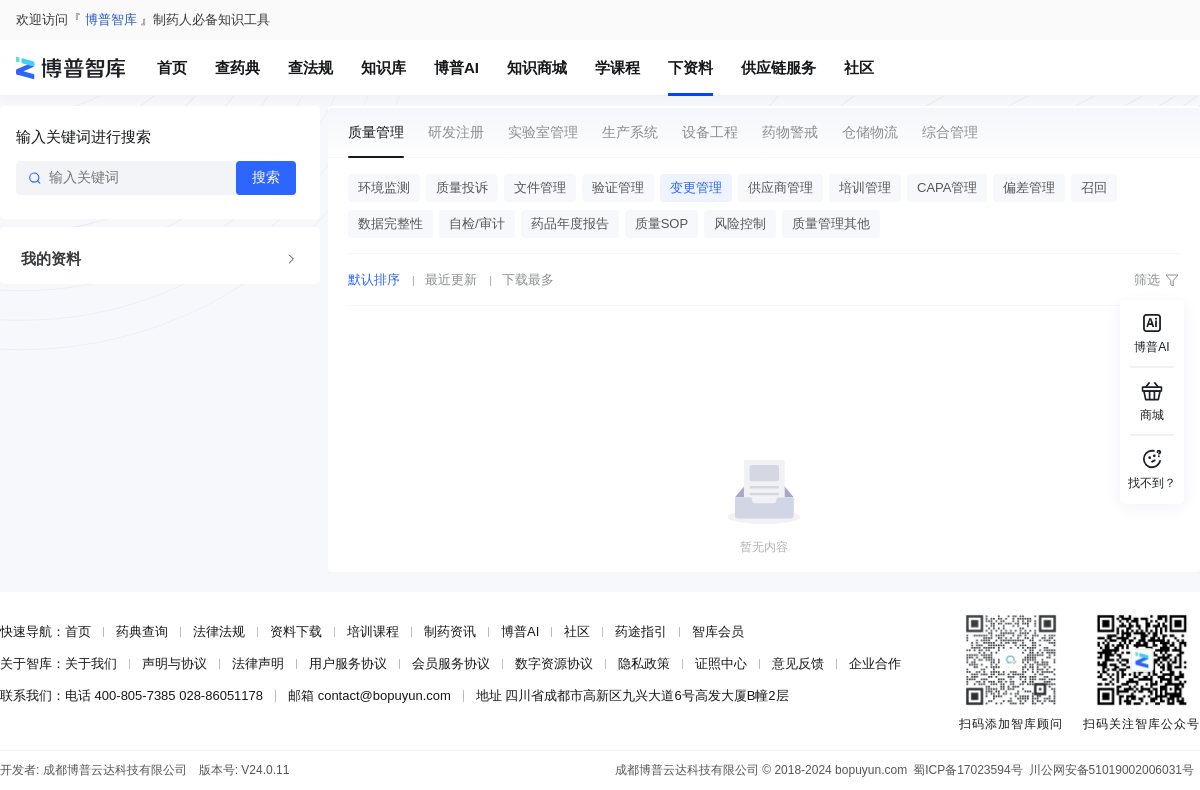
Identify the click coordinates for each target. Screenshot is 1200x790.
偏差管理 (1029, 187)
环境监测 (384, 187)
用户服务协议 (348, 663)
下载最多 (528, 279)
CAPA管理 (947, 187)
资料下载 (296, 631)
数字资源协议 (554, 663)
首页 (78, 631)
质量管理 (376, 132)
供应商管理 (780, 187)
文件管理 (540, 187)
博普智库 (111, 19)
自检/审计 (477, 223)
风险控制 (740, 223)
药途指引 (641, 631)
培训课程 (373, 631)
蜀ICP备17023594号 (967, 770)
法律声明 (258, 663)
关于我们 (91, 663)
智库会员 (718, 631)
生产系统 (630, 132)
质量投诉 (462, 187)
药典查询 (142, 631)
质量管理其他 (831, 223)
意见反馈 (798, 663)
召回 (1094, 187)
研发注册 (456, 132)
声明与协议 (174, 663)
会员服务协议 (451, 663)
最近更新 (451, 279)
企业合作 (875, 663)
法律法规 (219, 631)
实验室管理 (543, 132)
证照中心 (721, 663)
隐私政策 (644, 663)
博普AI (520, 631)
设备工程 (710, 132)
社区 (577, 631)
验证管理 (618, 187)
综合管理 (950, 132)
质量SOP (661, 223)
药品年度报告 (570, 223)
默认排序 (374, 279)
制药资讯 (450, 631)
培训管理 (865, 187)
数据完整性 (390, 223)
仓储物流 (870, 132)
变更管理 (696, 187)
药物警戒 (790, 132)
